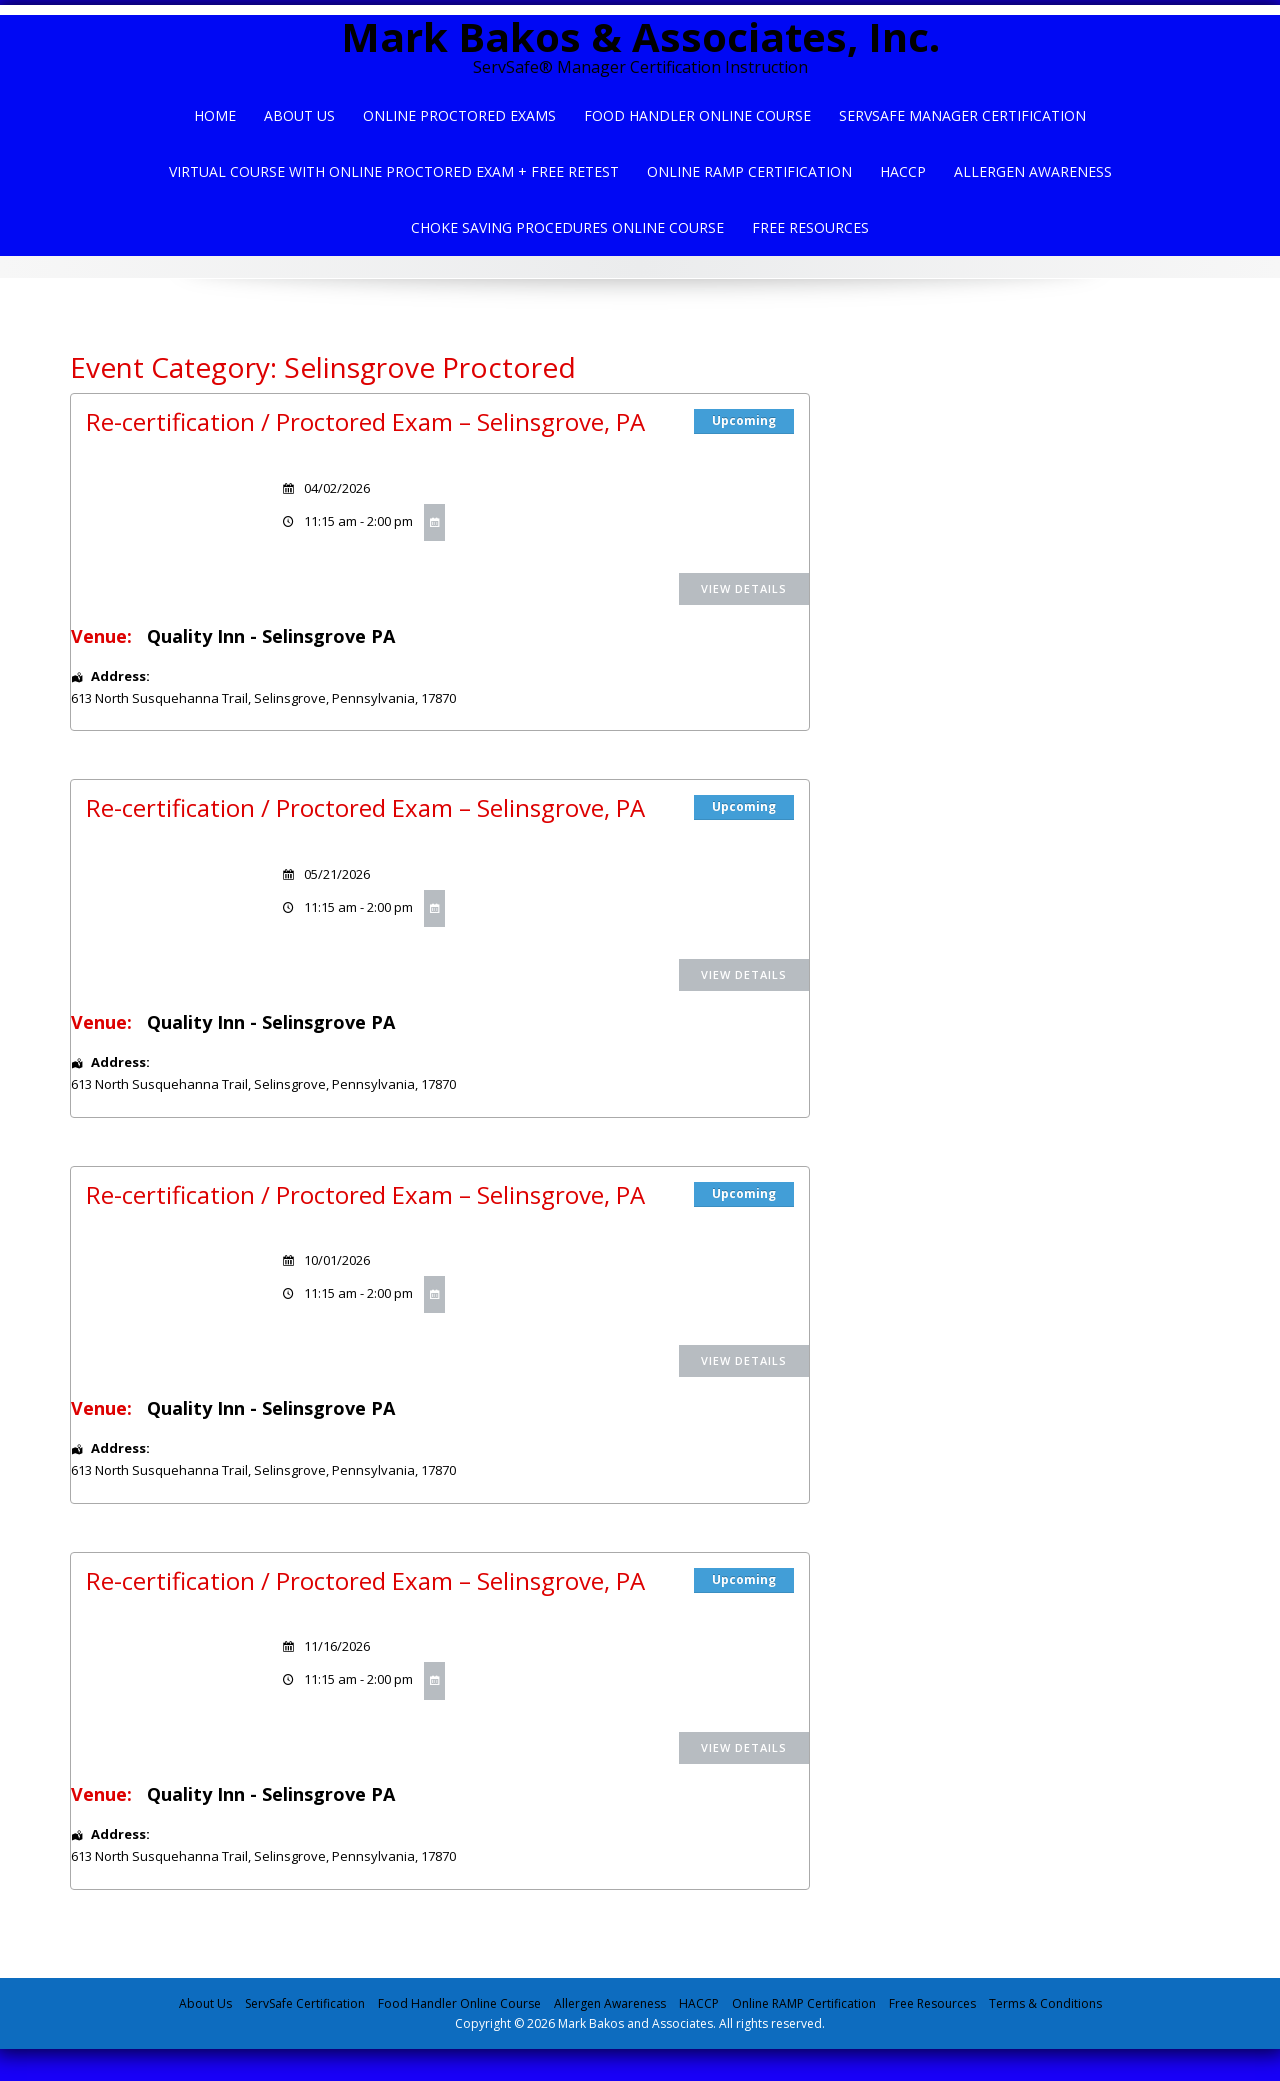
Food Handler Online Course (697, 115)
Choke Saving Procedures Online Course (567, 227)
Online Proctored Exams (459, 115)
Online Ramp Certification (749, 171)
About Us (299, 115)
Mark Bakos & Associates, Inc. (640, 36)
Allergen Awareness (1033, 171)
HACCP (903, 171)
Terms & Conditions (1045, 2003)
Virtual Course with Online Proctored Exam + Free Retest (394, 171)
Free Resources (810, 227)
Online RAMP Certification (804, 2003)
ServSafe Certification (305, 2003)
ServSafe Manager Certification (962, 115)
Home (215, 115)
